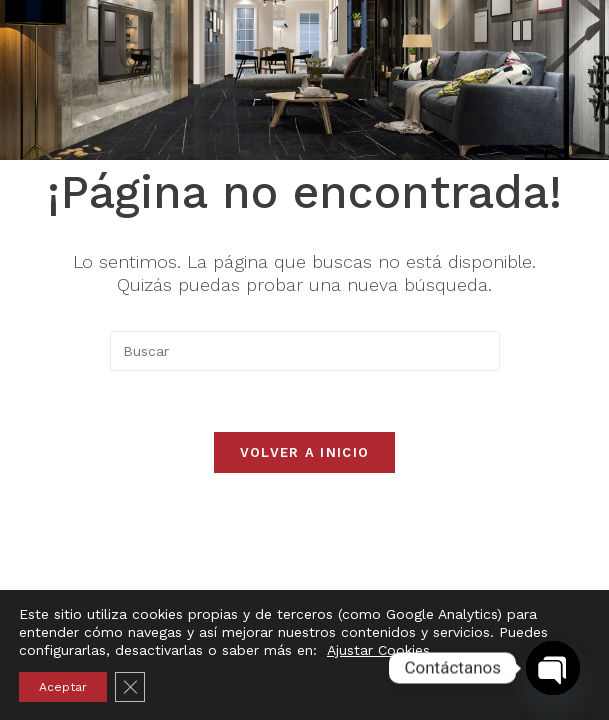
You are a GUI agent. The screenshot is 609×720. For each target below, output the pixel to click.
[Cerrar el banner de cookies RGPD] (130, 687)
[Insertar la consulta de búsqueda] (305, 351)
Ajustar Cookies (378, 650)
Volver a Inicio (305, 452)
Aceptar (63, 687)
